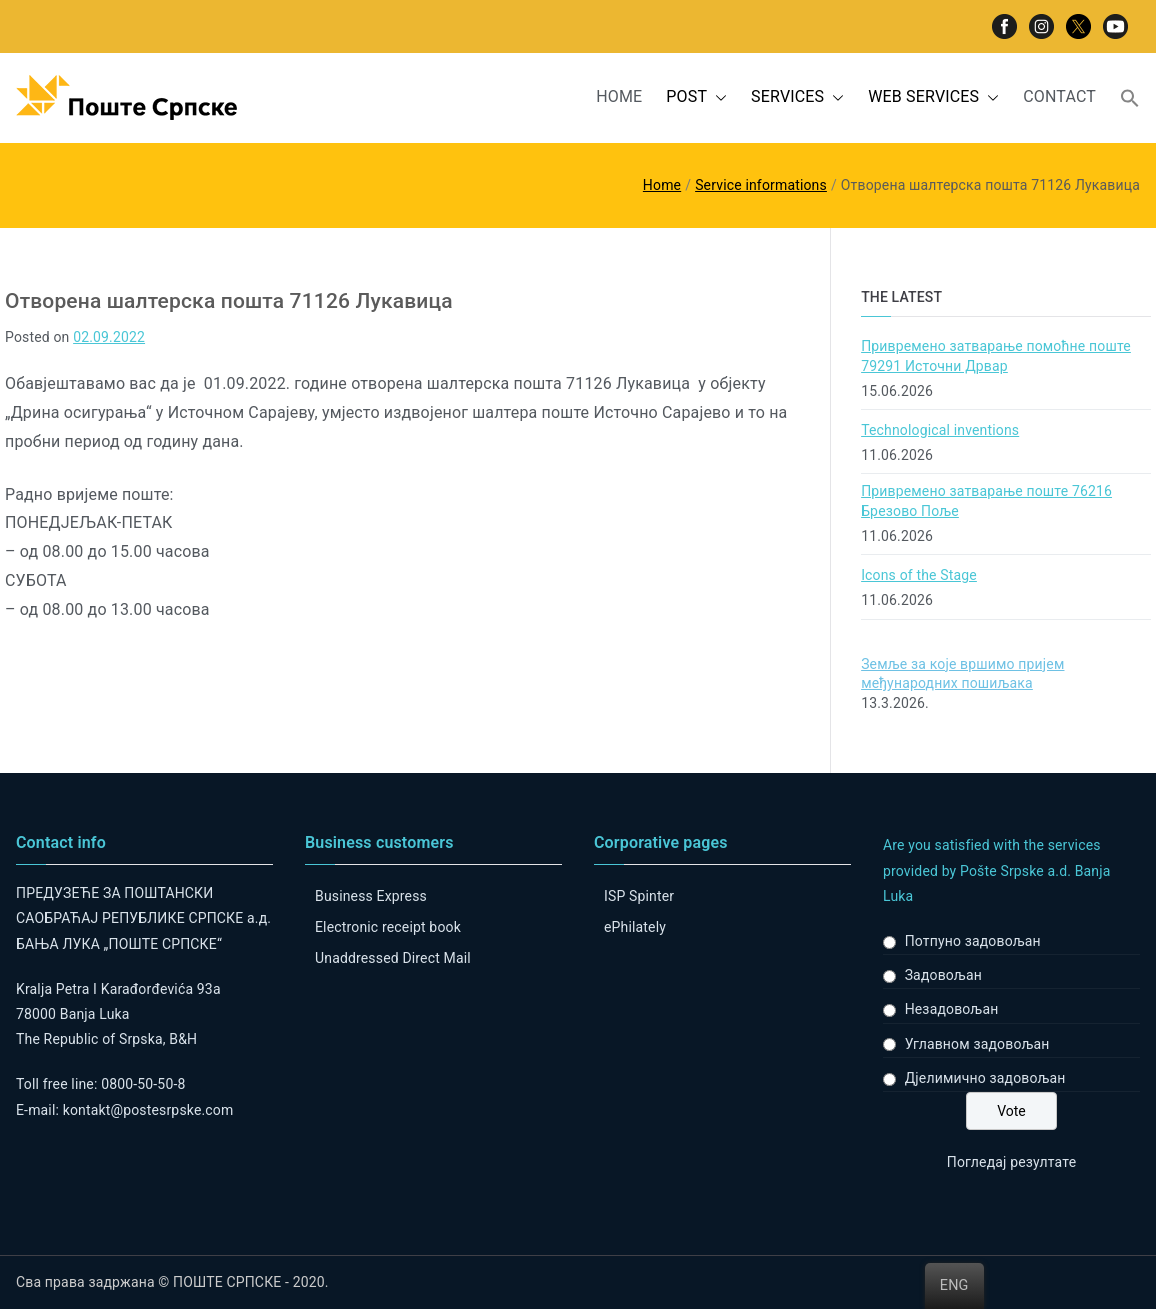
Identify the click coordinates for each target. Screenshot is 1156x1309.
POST (696, 97)
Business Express (371, 896)
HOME (619, 96)
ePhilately (635, 927)
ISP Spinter (639, 896)
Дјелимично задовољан (985, 1078)
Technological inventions (940, 430)
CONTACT (1059, 96)
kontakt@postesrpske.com (148, 1110)
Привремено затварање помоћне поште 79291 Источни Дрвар (996, 356)
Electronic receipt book (388, 927)
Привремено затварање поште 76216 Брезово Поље (986, 501)
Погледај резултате (1011, 1162)
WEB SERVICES (933, 97)
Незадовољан (952, 1009)
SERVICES (797, 97)
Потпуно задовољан (973, 941)
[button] (717, 97)
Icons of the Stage (919, 575)
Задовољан (943, 975)
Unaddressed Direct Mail (393, 958)
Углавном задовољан (977, 1044)
